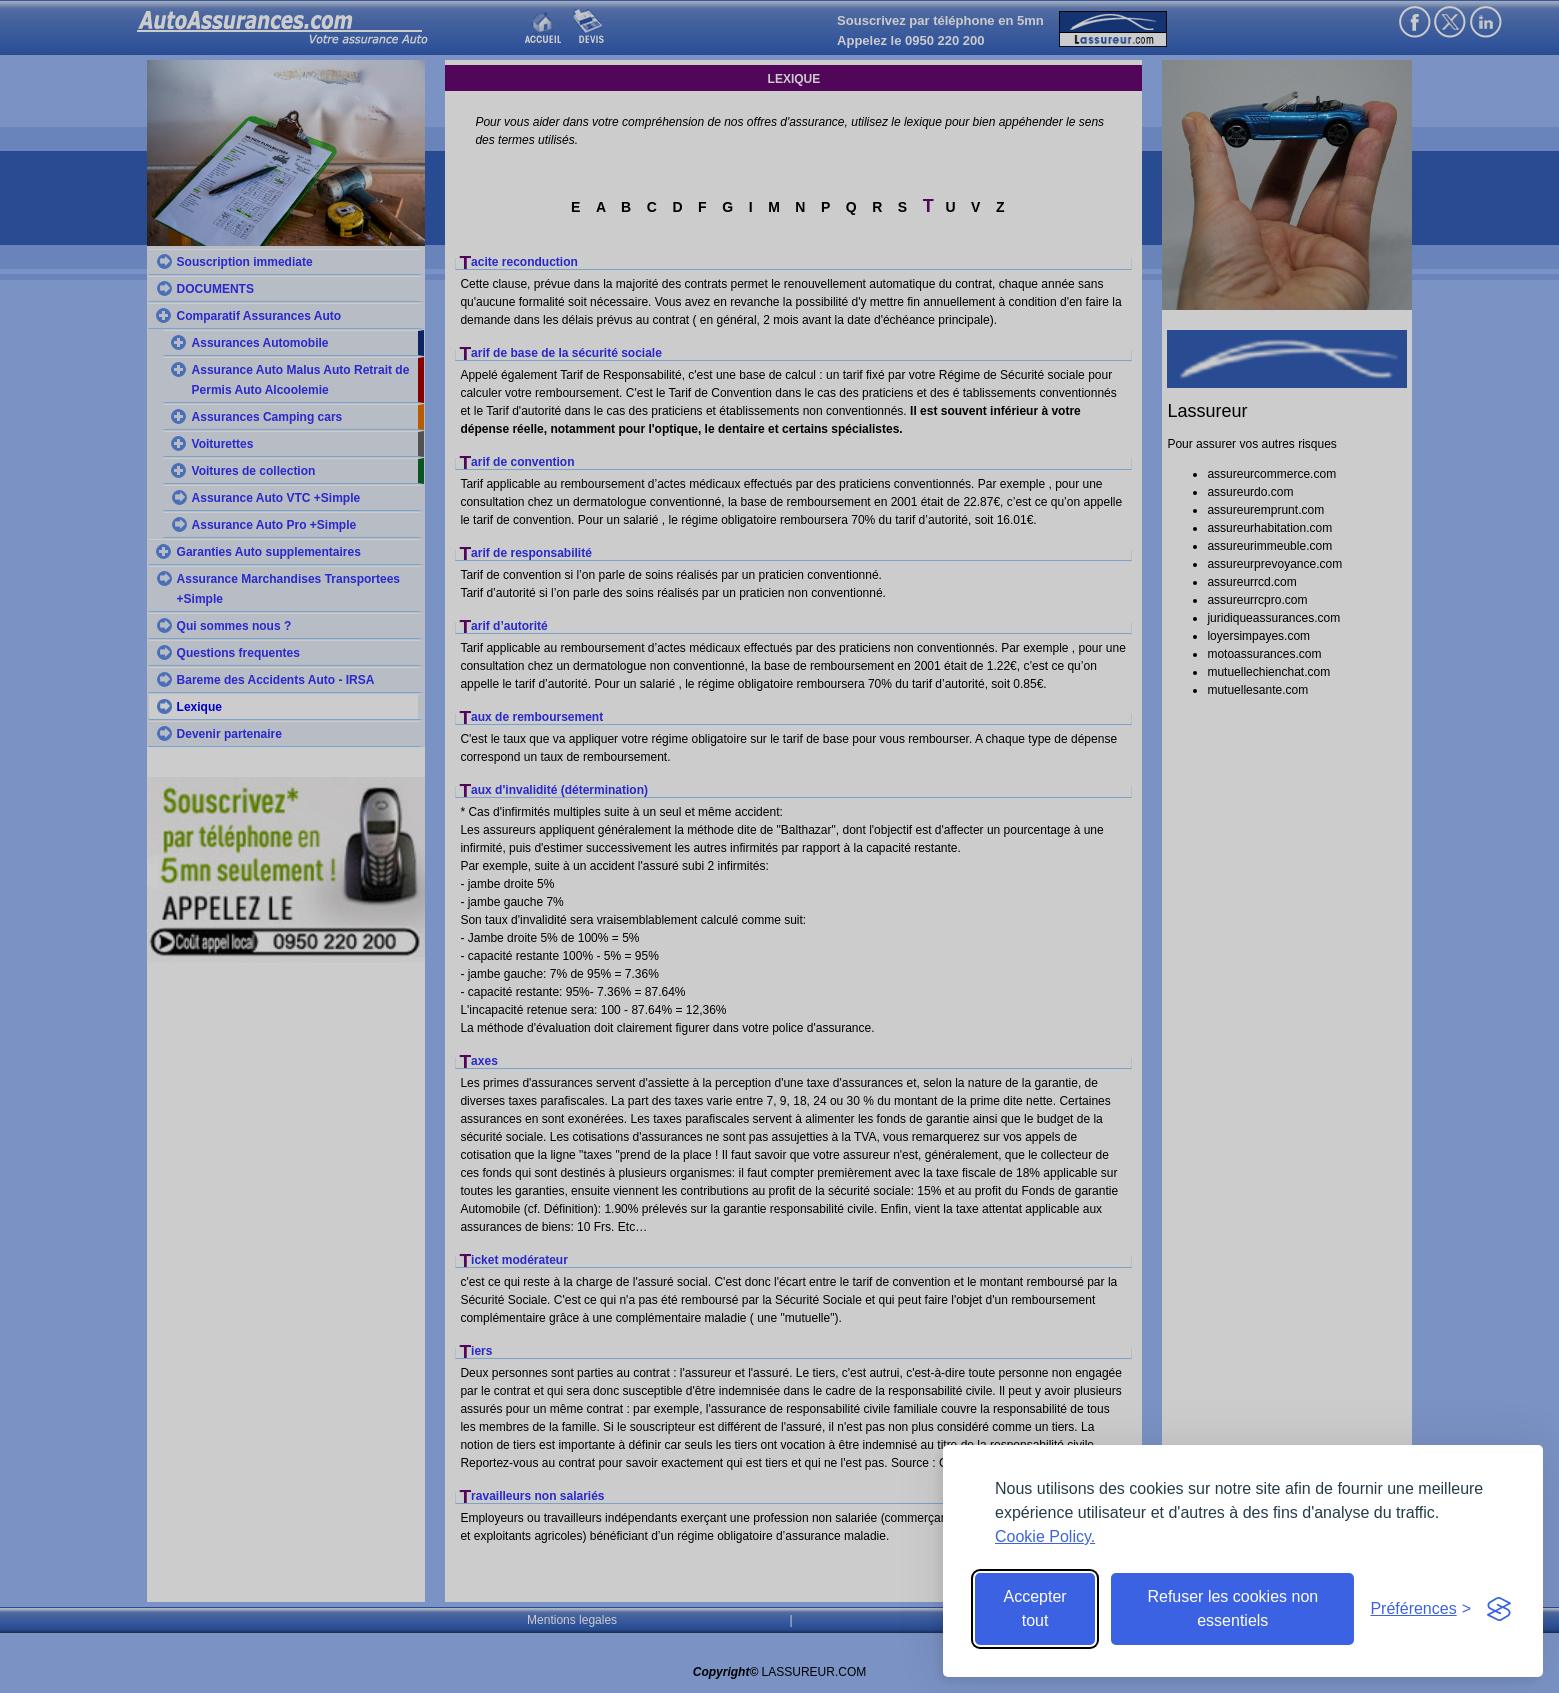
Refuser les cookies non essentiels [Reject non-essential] (1232, 1608)
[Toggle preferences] (1420, 1609)
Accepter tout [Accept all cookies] (1035, 1608)
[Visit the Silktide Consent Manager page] (1499, 1609)
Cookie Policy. (1045, 1536)
